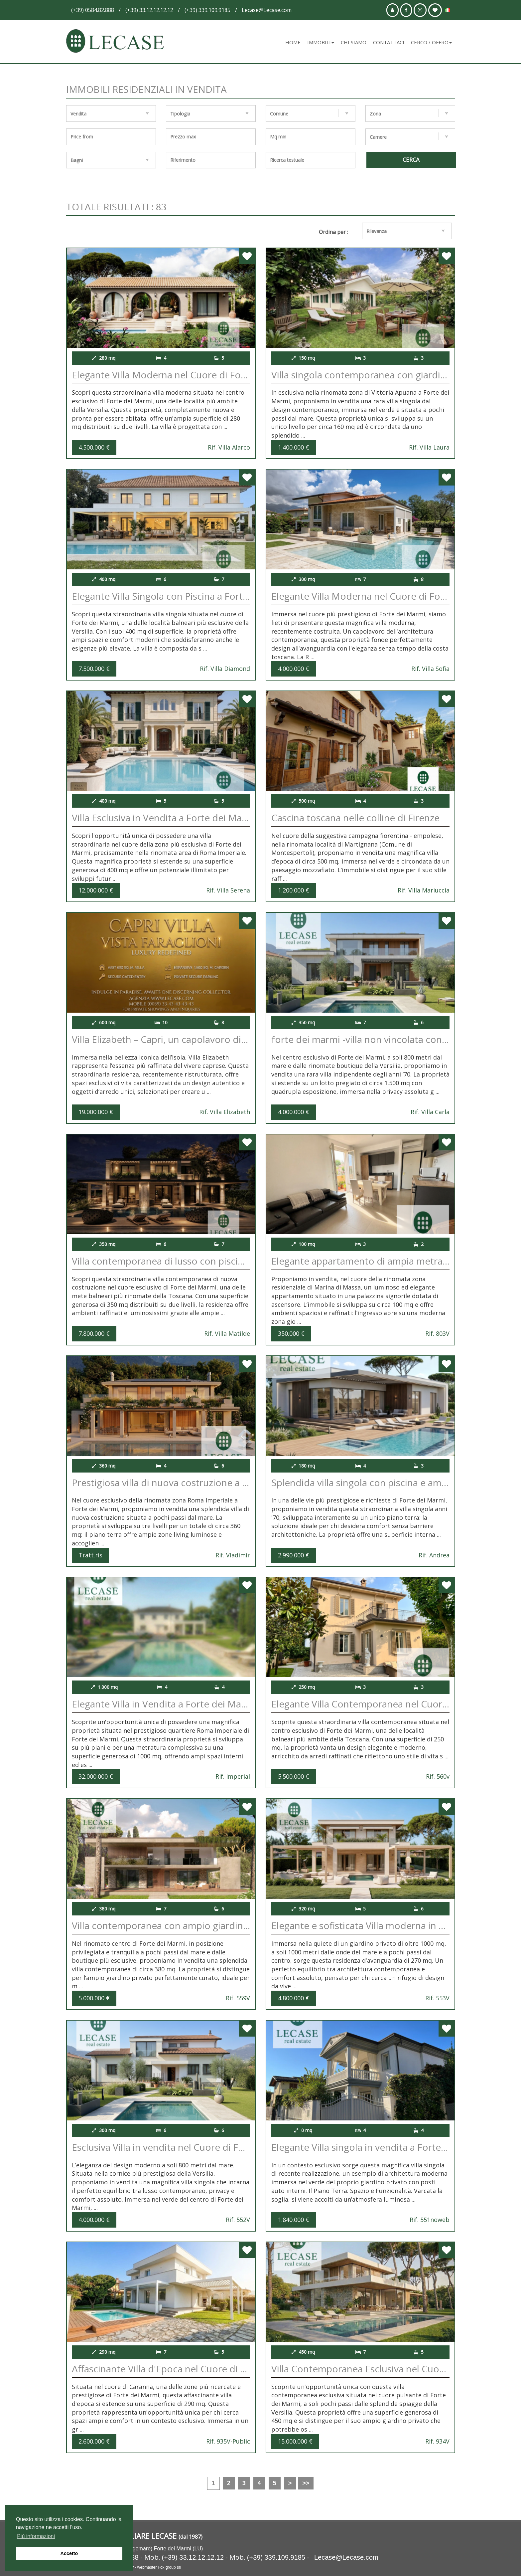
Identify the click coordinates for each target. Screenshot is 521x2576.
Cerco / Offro (431, 42)
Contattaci (388, 42)
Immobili (320, 42)
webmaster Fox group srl (159, 2567)
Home (293, 42)
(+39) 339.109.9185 (276, 2557)
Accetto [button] (69, 2553)
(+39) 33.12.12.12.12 (193, 2557)
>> (305, 2483)
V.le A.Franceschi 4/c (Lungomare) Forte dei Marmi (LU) (137, 2548)
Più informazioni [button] (36, 2536)
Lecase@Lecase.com (346, 2557)
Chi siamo (353, 42)
